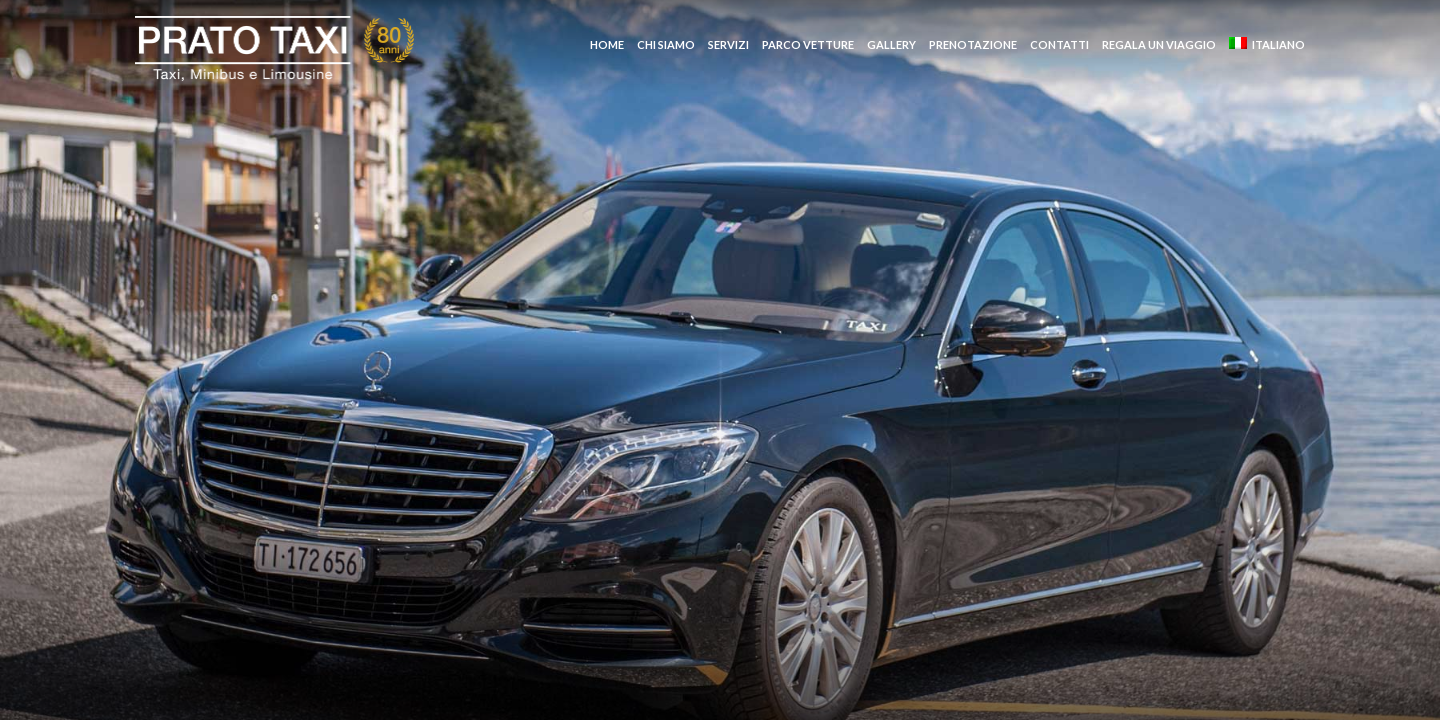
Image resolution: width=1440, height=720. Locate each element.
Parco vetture (808, 44)
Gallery (891, 44)
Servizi (728, 44)
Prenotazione (973, 44)
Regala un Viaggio (1159, 44)
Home (607, 44)
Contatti (1059, 44)
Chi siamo (666, 44)
